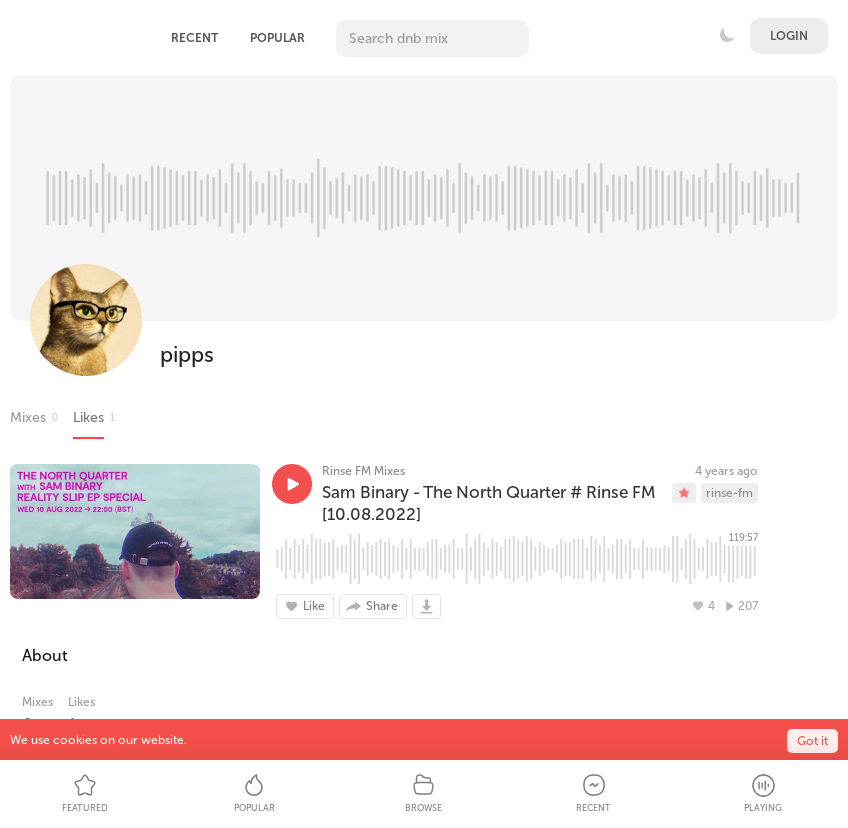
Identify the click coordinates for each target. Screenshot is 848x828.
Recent (194, 38)
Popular (277, 38)
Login (789, 36)
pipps (187, 354)
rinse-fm (729, 493)
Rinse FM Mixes (363, 471)
